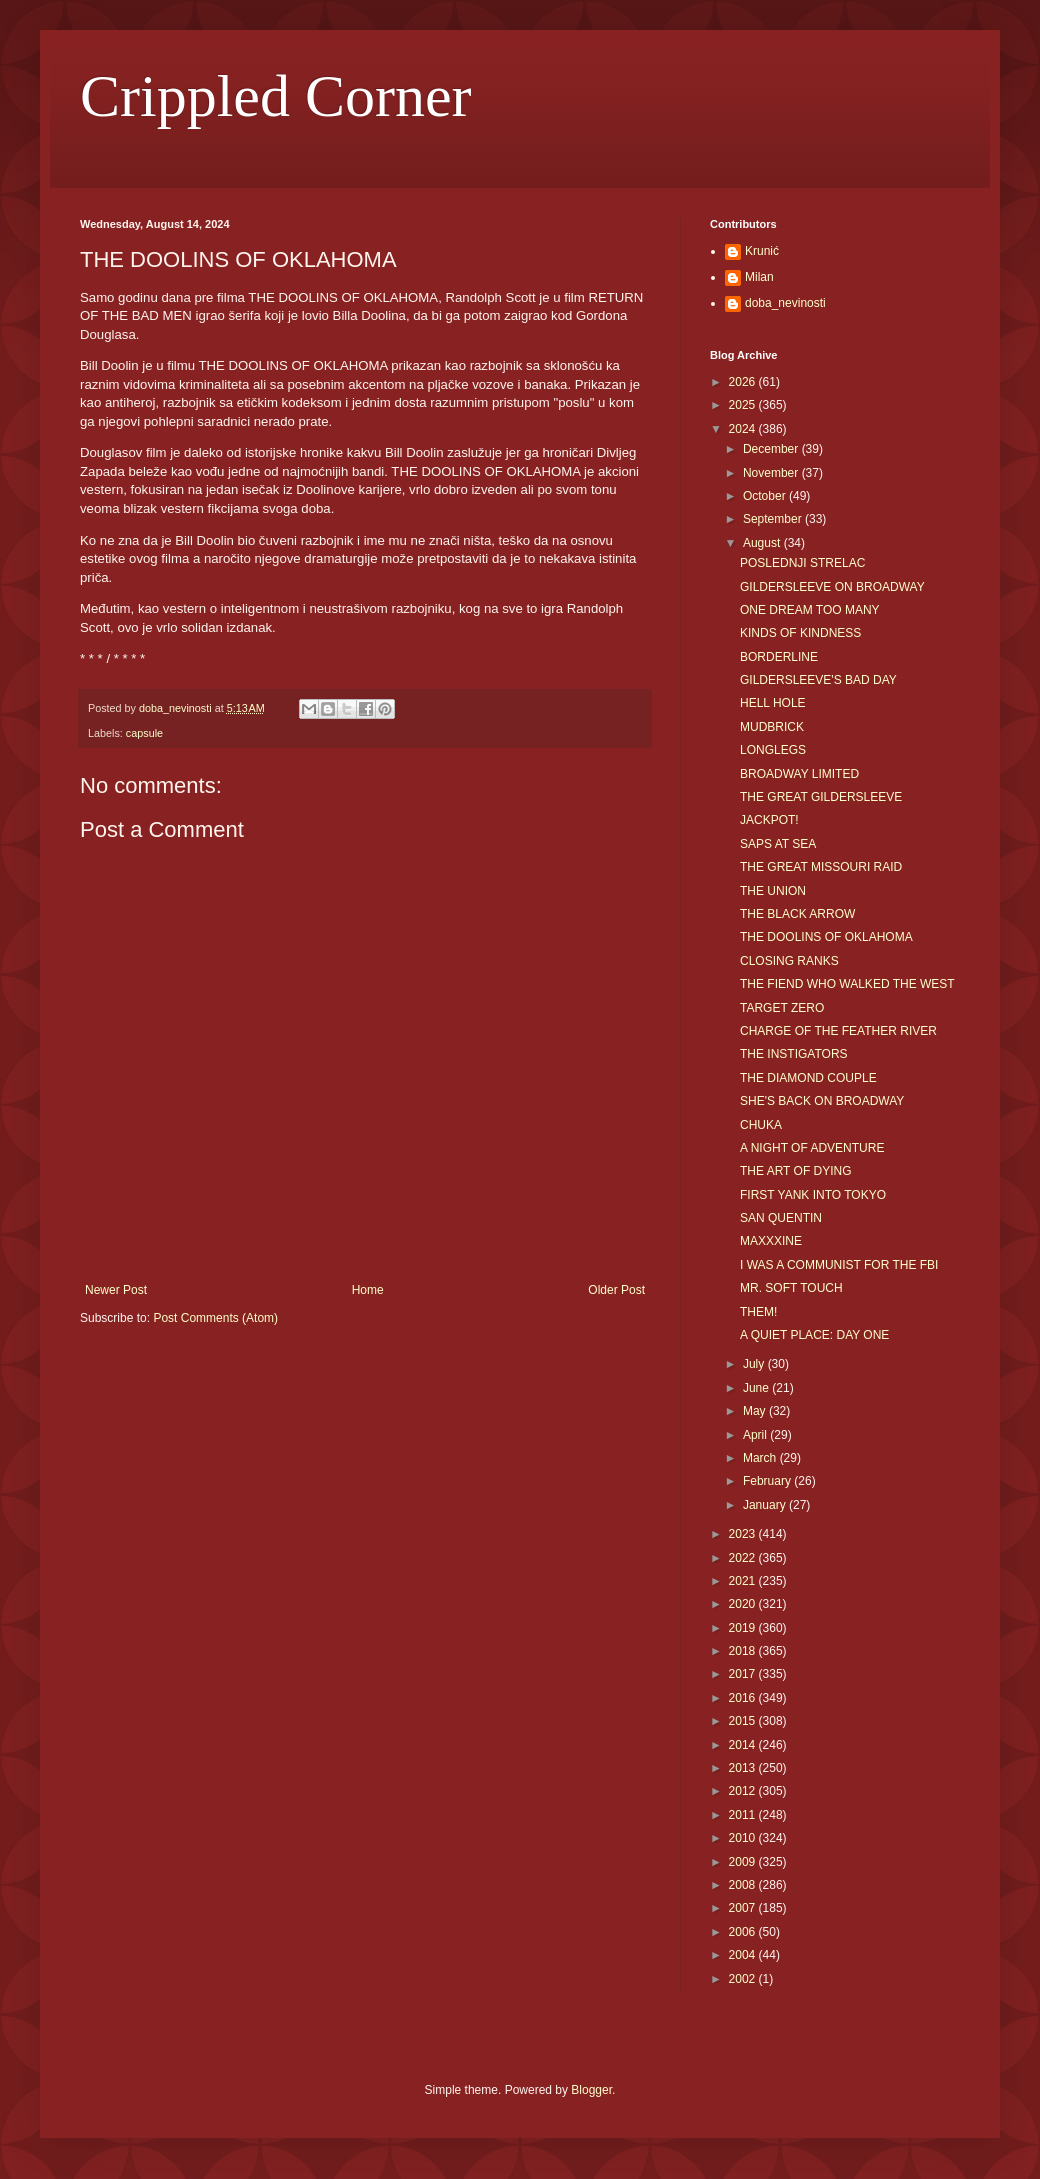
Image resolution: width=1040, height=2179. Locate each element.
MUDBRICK (772, 727)
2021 (744, 1581)
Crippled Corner (276, 96)
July (755, 1364)
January (766, 1505)
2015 (744, 1721)
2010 (744, 1838)
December (772, 449)
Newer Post (116, 1290)
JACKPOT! (769, 820)
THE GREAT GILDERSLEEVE (821, 797)
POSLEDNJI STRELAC (802, 563)
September (774, 519)
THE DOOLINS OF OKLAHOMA (826, 937)
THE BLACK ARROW (797, 914)
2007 (744, 1908)
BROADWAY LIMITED (799, 774)
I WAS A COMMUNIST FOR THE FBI (839, 1265)
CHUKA (761, 1125)
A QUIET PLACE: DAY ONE (814, 1335)
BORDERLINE (779, 657)
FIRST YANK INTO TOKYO (813, 1195)
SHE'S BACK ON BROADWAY (822, 1101)
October (766, 496)
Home (368, 1290)
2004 (744, 1955)
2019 (744, 1628)
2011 (744, 1815)
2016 (744, 1698)
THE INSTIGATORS (794, 1054)
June (757, 1388)
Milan (759, 277)
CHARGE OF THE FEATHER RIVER (838, 1031)
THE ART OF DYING (796, 1171)
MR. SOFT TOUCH (791, 1288)
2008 (744, 1885)
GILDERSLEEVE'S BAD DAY (818, 680)
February (768, 1481)
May (756, 1411)
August (763, 543)
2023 (744, 1534)
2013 (744, 1768)
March (761, 1458)
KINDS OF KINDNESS (800, 633)
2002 (744, 1979)
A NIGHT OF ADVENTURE (812, 1148)
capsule (144, 733)
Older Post (616, 1290)
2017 (744, 1674)
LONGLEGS (773, 750)
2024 (744, 429)
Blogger (591, 2090)
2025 (744, 405)
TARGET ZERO (782, 1008)
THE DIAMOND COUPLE (808, 1078)
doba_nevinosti (785, 303)
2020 (744, 1604)
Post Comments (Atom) (215, 1318)
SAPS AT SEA (778, 844)
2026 (744, 382)
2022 (744, 1558)
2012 (744, 1791)
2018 (744, 1651)
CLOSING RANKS (789, 961)
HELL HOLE (773, 703)
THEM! (758, 1312)
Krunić (762, 251)
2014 (744, 1745)
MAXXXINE (771, 1241)
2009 (744, 1862)
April (756, 1435)
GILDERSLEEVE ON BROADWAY (832, 587)
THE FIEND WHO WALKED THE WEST (847, 984)
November (772, 473)
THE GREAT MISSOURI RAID (821, 867)
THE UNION (773, 891)
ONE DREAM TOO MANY (810, 610)
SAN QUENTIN (781, 1218)
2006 (744, 1932)
